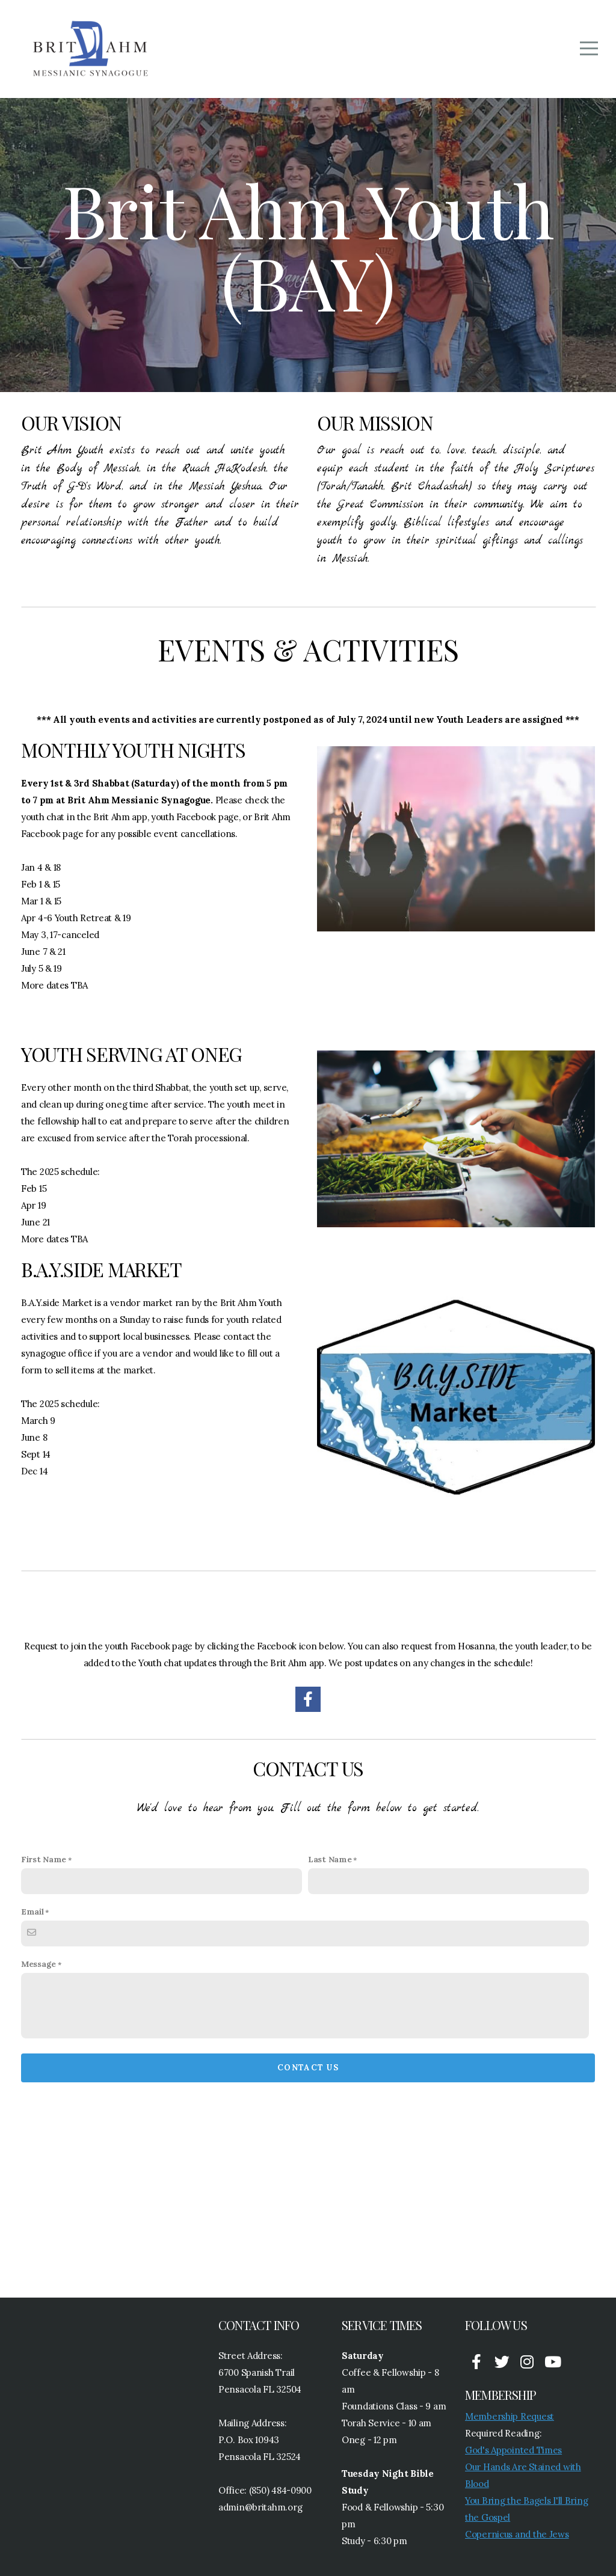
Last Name (329, 1859)
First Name (43, 1859)
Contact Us (308, 2067)
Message (38, 1963)
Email (32, 1911)
